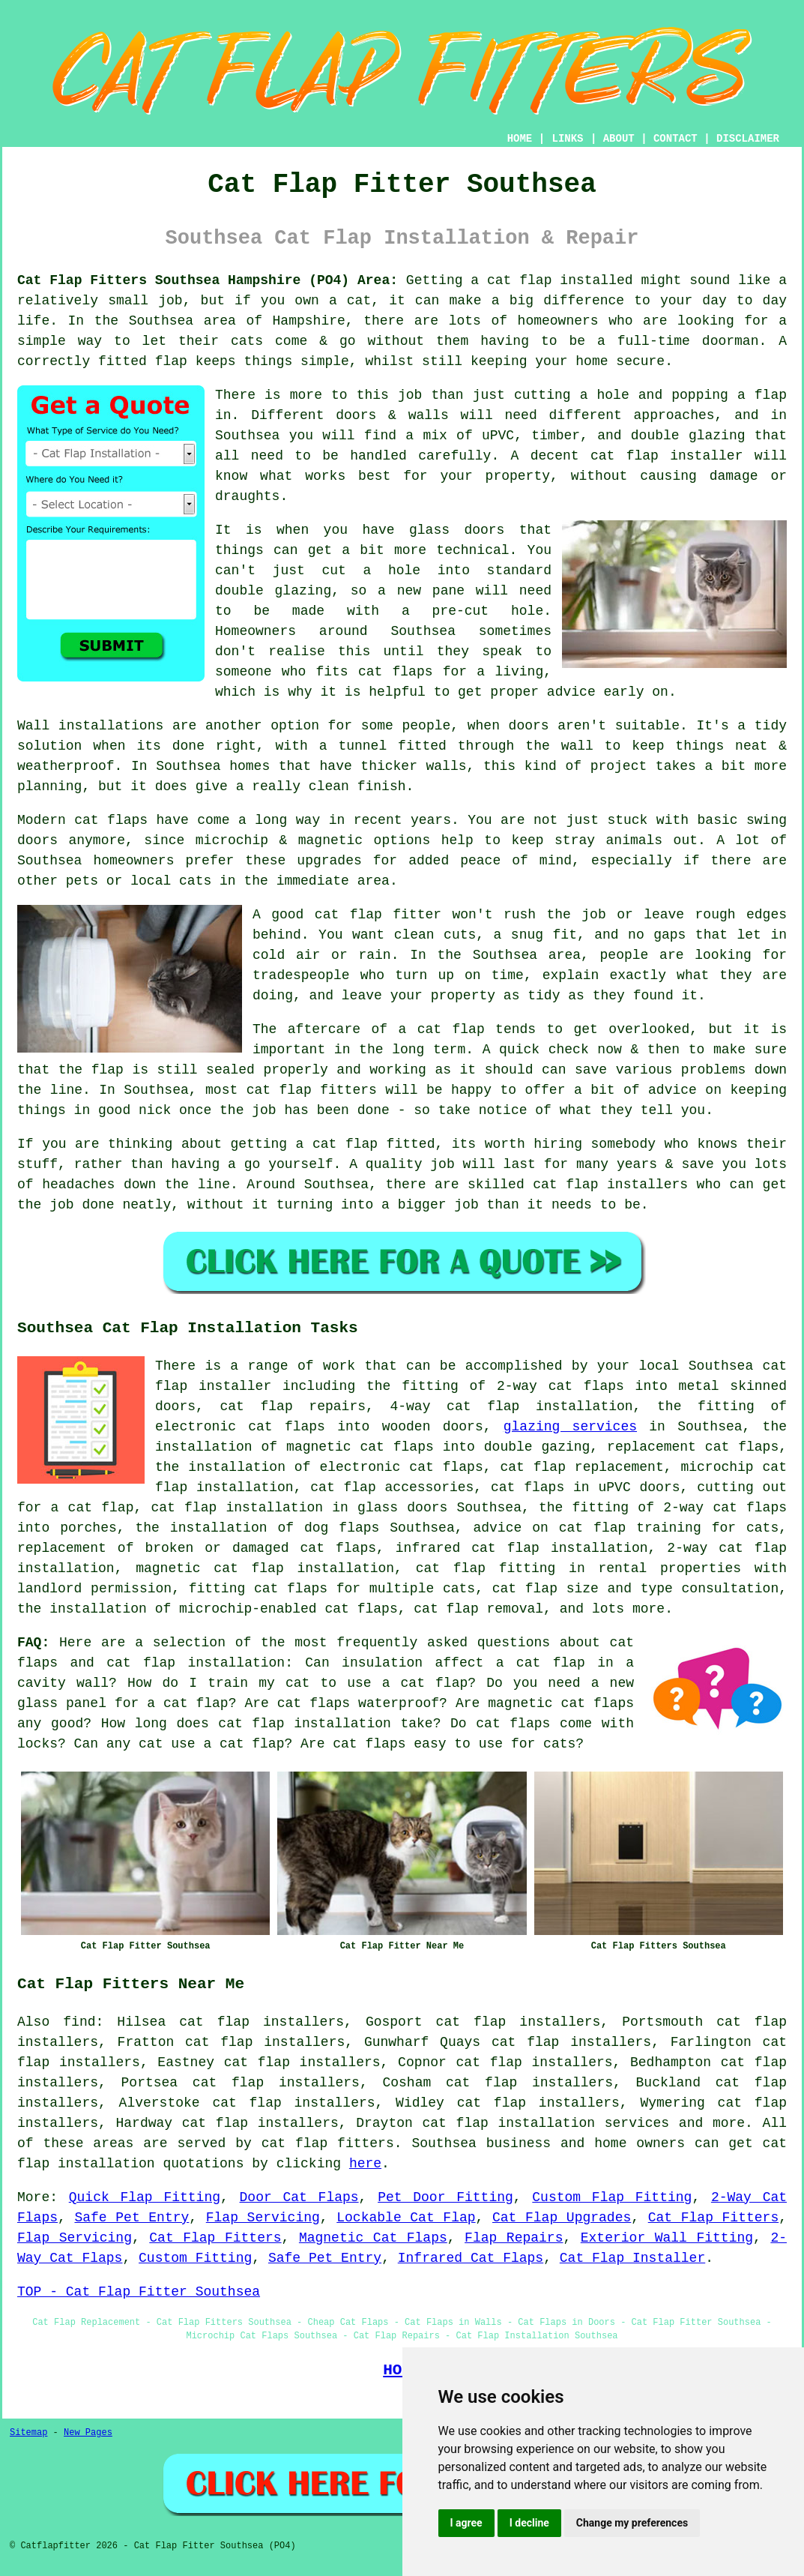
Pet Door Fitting (445, 2197)
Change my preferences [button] (632, 2523)
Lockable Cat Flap (405, 2217)
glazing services (570, 1426)
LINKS (567, 139)
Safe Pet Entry (131, 2217)
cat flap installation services (546, 2123)
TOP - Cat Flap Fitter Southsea (138, 2291)
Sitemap (28, 2433)
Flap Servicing (263, 2217)
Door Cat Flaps (299, 2197)
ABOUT (619, 139)
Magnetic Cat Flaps (373, 2237)
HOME (520, 139)
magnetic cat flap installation (265, 1568)
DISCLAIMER (747, 139)
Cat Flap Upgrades (561, 2217)
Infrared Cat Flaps (470, 2258)
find (79, 2021)
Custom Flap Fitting (612, 2197)
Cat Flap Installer (632, 2258)
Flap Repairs (514, 2237)
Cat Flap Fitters (713, 2217)
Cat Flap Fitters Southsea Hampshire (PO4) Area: (207, 280)
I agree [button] (466, 2523)
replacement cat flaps (693, 1446)
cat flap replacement (581, 1467)
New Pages (88, 2433)
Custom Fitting (195, 2258)
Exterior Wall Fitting (667, 2237)
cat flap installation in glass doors (299, 1507)
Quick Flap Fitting (144, 2197)
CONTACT (675, 139)
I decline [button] (529, 2523)
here (365, 2163)
